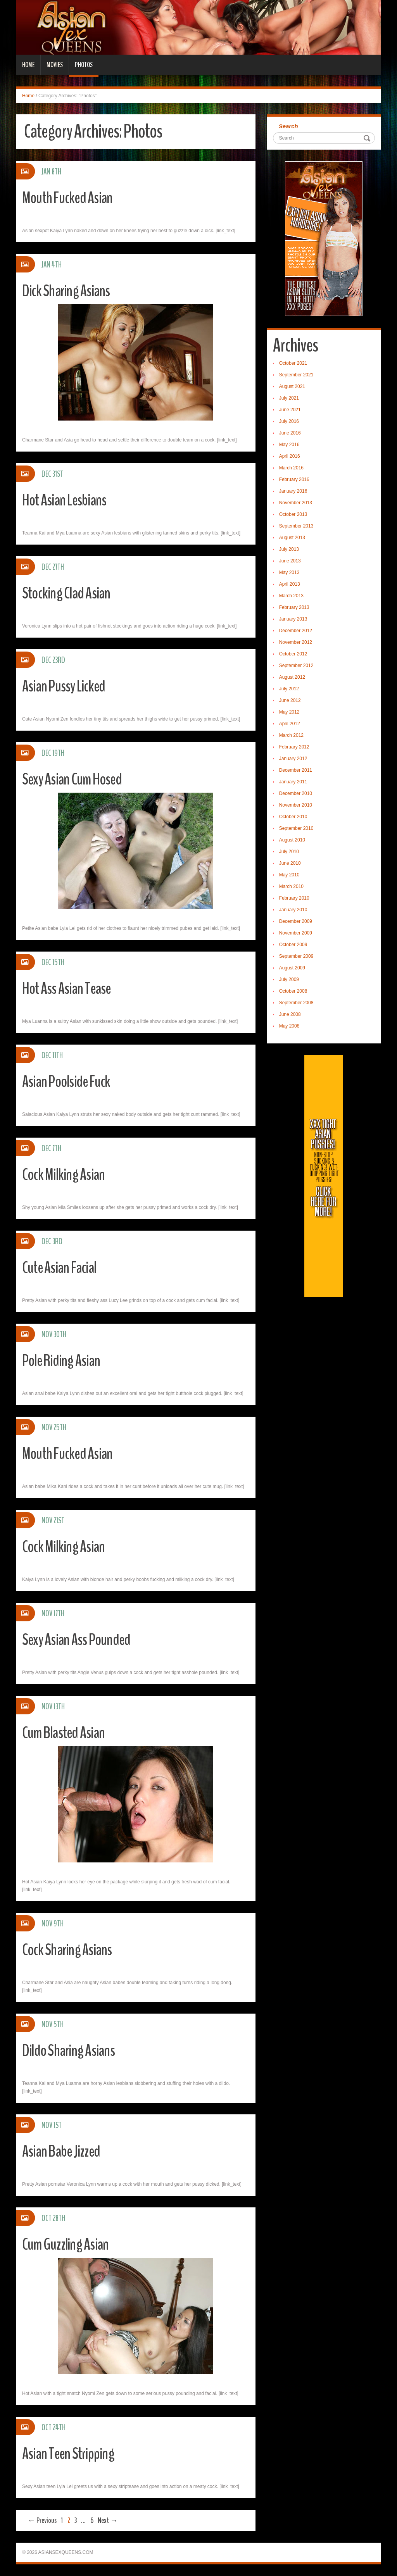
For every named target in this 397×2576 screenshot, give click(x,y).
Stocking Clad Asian (69, 593)
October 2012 (293, 654)
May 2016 (289, 444)
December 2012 (295, 630)
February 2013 (294, 607)
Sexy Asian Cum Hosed (76, 779)
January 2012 (293, 758)
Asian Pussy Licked (67, 686)
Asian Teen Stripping (71, 2453)
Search (288, 126)
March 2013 (291, 595)
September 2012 (296, 665)
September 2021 (296, 375)
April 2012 (289, 723)
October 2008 (293, 991)
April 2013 (289, 584)
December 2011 (295, 770)
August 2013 (292, 537)
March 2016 (291, 468)
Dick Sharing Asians (69, 290)
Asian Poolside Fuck (70, 1081)
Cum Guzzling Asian (68, 2244)
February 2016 (294, 479)
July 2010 (289, 851)
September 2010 (296, 828)
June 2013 (290, 561)
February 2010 (294, 898)
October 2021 (293, 363)
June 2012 (290, 700)
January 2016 (293, 491)
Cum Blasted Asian (67, 1732)
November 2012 (295, 642)
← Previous (42, 2520)
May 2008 (289, 1026)
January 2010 (293, 909)
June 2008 (290, 1014)
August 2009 (292, 968)
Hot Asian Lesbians (68, 500)
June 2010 (290, 863)
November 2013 (295, 502)
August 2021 (292, 386)
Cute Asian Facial (62, 1267)
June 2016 (290, 433)
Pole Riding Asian (64, 1360)
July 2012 (289, 688)
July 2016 (289, 421)
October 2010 (293, 816)
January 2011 (293, 782)
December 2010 (295, 793)
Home (28, 64)
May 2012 (289, 712)
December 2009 (295, 921)
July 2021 (289, 398)
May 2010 (289, 875)
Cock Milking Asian (66, 1174)
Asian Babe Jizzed (64, 2151)
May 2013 (289, 572)
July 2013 (289, 549)
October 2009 (293, 944)
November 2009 (295, 933)
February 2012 (294, 747)
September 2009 (296, 956)
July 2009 (289, 979)
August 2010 (292, 840)
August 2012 (292, 677)
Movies (55, 64)
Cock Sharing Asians (70, 1949)
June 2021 (290, 409)
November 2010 (295, 805)
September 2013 (296, 526)
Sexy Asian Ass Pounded (80, 1639)
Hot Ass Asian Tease (70, 988)
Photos (84, 64)
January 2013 (293, 619)
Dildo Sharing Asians (72, 2050)
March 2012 (291, 735)
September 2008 (296, 1002)
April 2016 (289, 456)
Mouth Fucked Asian (71, 197)
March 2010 (291, 886)
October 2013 (293, 514)
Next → (108, 2520)
